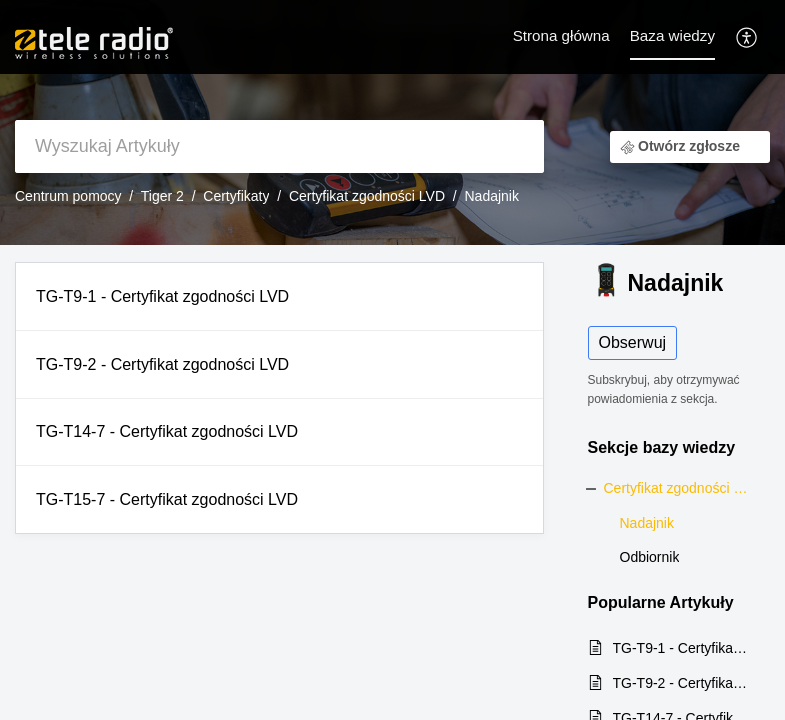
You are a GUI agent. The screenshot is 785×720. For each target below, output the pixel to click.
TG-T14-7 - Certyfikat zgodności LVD (167, 431)
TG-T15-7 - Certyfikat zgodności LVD (167, 499)
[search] (279, 146)
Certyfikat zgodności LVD (367, 196)
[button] (747, 36)
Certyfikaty (236, 196)
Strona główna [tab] (561, 35)
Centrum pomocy (68, 196)
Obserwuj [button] (633, 342)
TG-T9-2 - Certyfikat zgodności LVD (162, 364)
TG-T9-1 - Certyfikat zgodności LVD (162, 296)
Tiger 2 (162, 196)
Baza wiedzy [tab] (672, 35)
